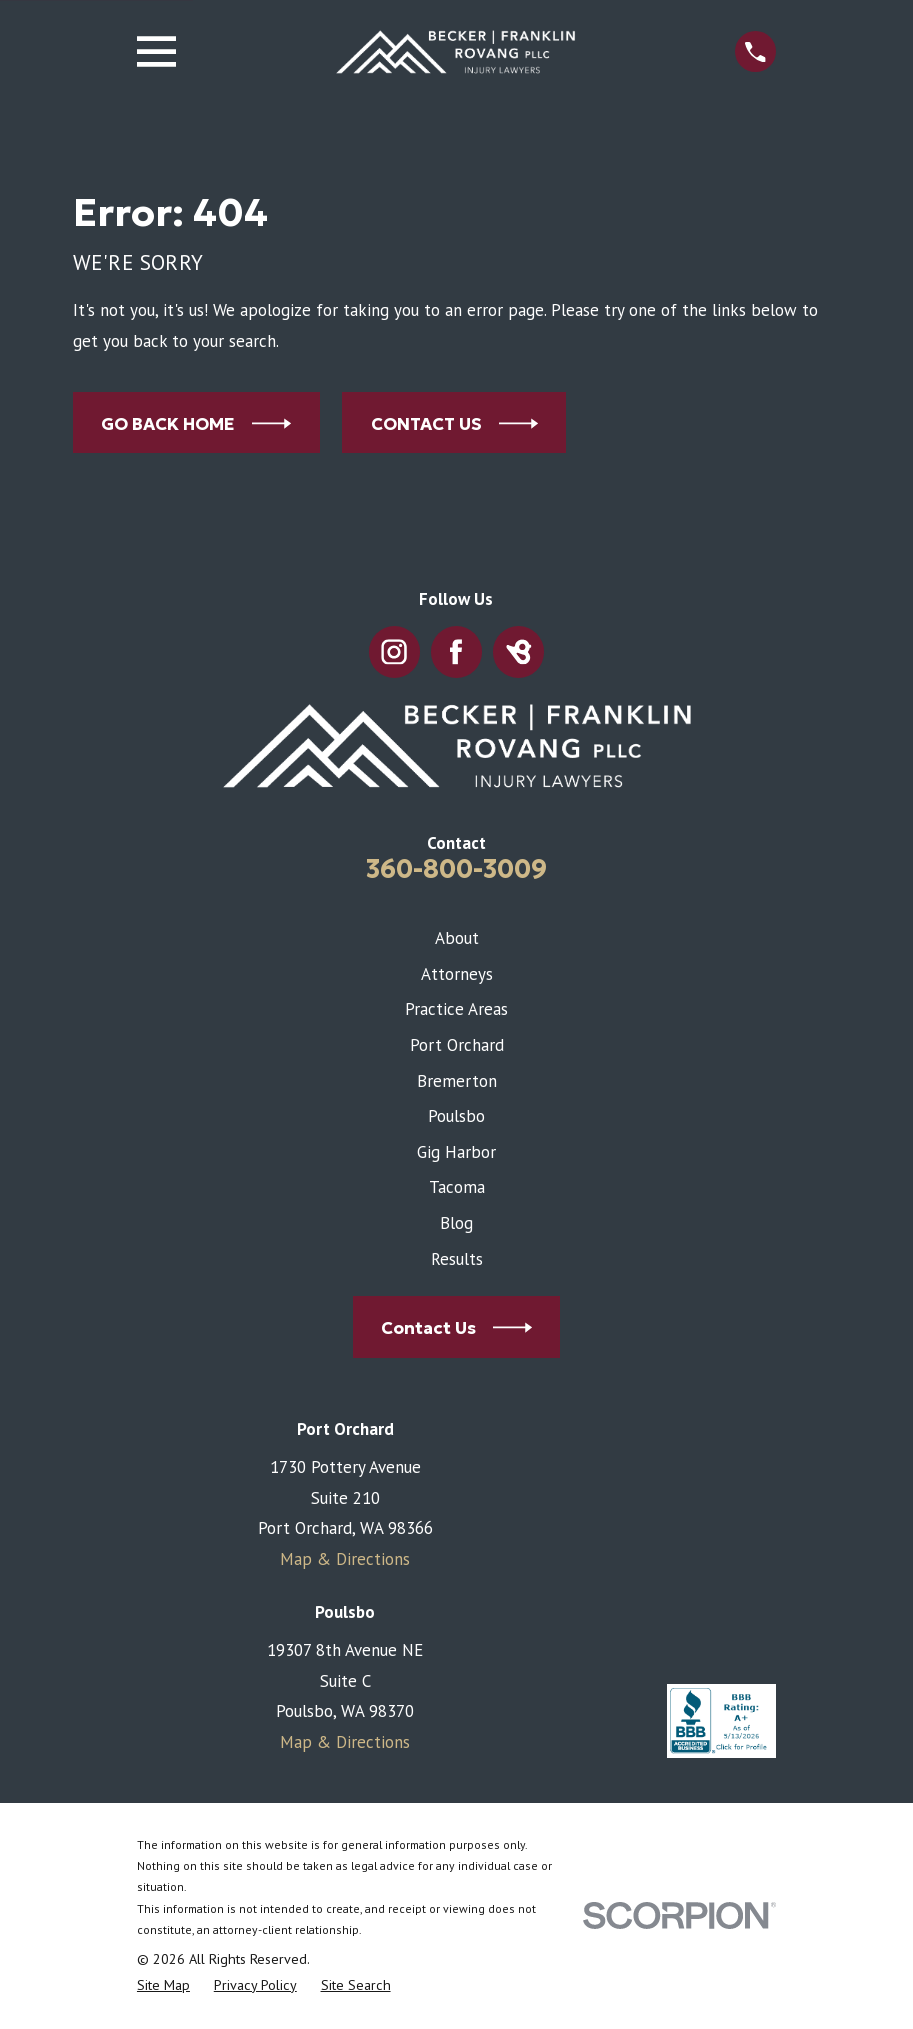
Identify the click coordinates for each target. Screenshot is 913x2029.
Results (457, 1259)
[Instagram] (394, 652)
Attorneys (457, 974)
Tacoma (457, 1187)
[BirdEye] (519, 652)
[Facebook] (457, 652)
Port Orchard (457, 1045)
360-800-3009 (456, 869)
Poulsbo (456, 1116)
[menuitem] (163, 1986)
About (457, 938)
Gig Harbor (456, 1152)
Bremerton (457, 1081)
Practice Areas (456, 1009)
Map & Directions (345, 1559)
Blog (456, 1223)
